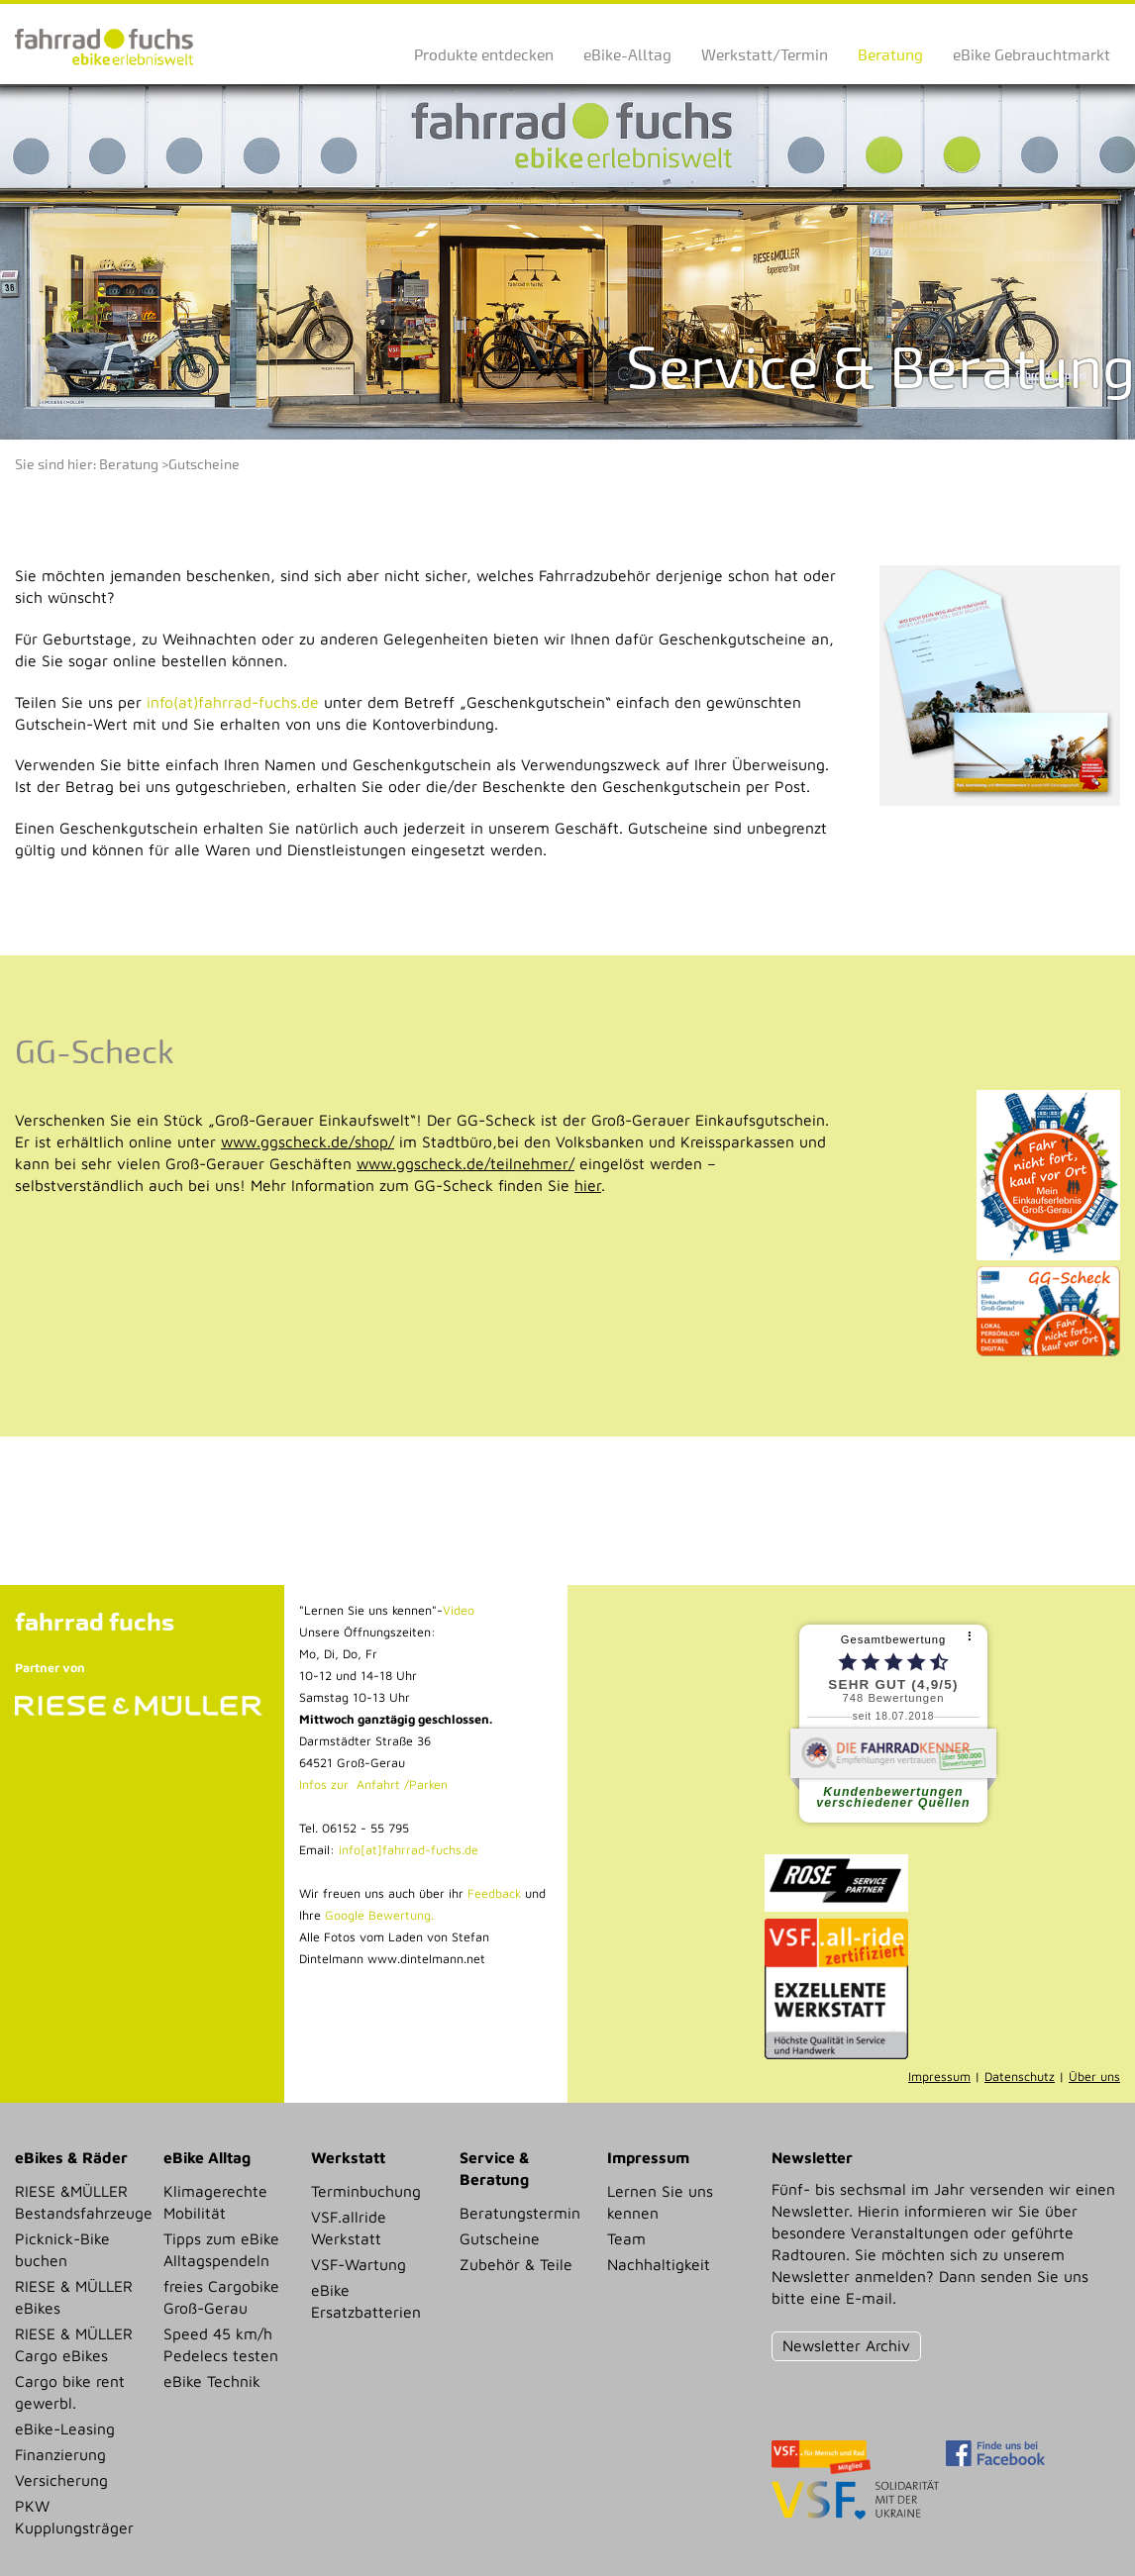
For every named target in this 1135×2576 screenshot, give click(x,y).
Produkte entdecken (484, 55)
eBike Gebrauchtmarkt (1031, 55)
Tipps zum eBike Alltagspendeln (221, 2249)
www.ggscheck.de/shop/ (307, 1141)
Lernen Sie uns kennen (660, 2202)
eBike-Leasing (65, 2428)
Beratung (890, 55)
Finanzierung (60, 2454)
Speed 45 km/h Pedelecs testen (220, 2344)
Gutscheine (204, 464)
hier (587, 1185)
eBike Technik (211, 2381)
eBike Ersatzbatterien (366, 2301)
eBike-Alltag (627, 55)
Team (626, 2238)
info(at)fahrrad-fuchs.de (233, 702)
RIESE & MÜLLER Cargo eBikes (74, 2344)
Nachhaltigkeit (658, 2264)
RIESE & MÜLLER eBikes (74, 2297)
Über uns (1094, 2076)
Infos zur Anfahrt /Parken (373, 1784)
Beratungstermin (520, 2213)
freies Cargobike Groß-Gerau (221, 2297)
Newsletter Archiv (846, 2345)
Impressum (939, 2076)
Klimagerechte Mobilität (215, 2202)
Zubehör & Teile (516, 2264)
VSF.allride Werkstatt (348, 2227)
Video (458, 1610)
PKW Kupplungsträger (74, 2516)
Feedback (492, 1893)
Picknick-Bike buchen (62, 2249)
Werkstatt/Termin (764, 55)
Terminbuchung (366, 2191)
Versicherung (61, 2480)
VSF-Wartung (358, 2264)
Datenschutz (1019, 2076)
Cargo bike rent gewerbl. (70, 2392)
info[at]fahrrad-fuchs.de (408, 1849)
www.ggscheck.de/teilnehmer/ (465, 1163)
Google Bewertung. (379, 1915)
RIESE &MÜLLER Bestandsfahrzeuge (82, 2202)
